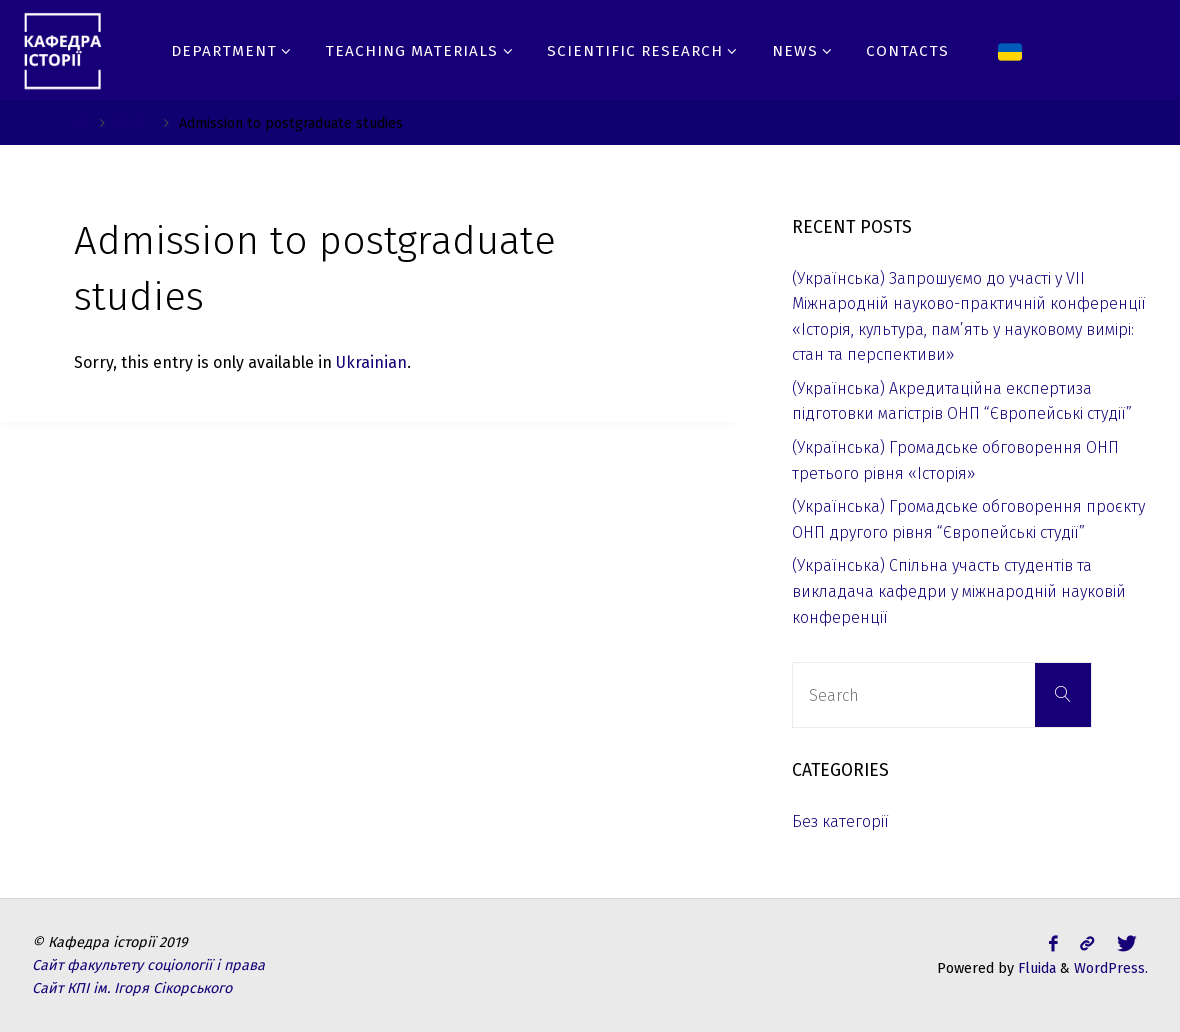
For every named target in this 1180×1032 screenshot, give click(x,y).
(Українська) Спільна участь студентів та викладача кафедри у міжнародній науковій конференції (959, 591)
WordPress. (1111, 968)
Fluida (1035, 968)
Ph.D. (131, 123)
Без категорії (840, 821)
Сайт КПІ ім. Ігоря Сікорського (132, 988)
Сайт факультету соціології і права (148, 965)
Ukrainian (371, 362)
